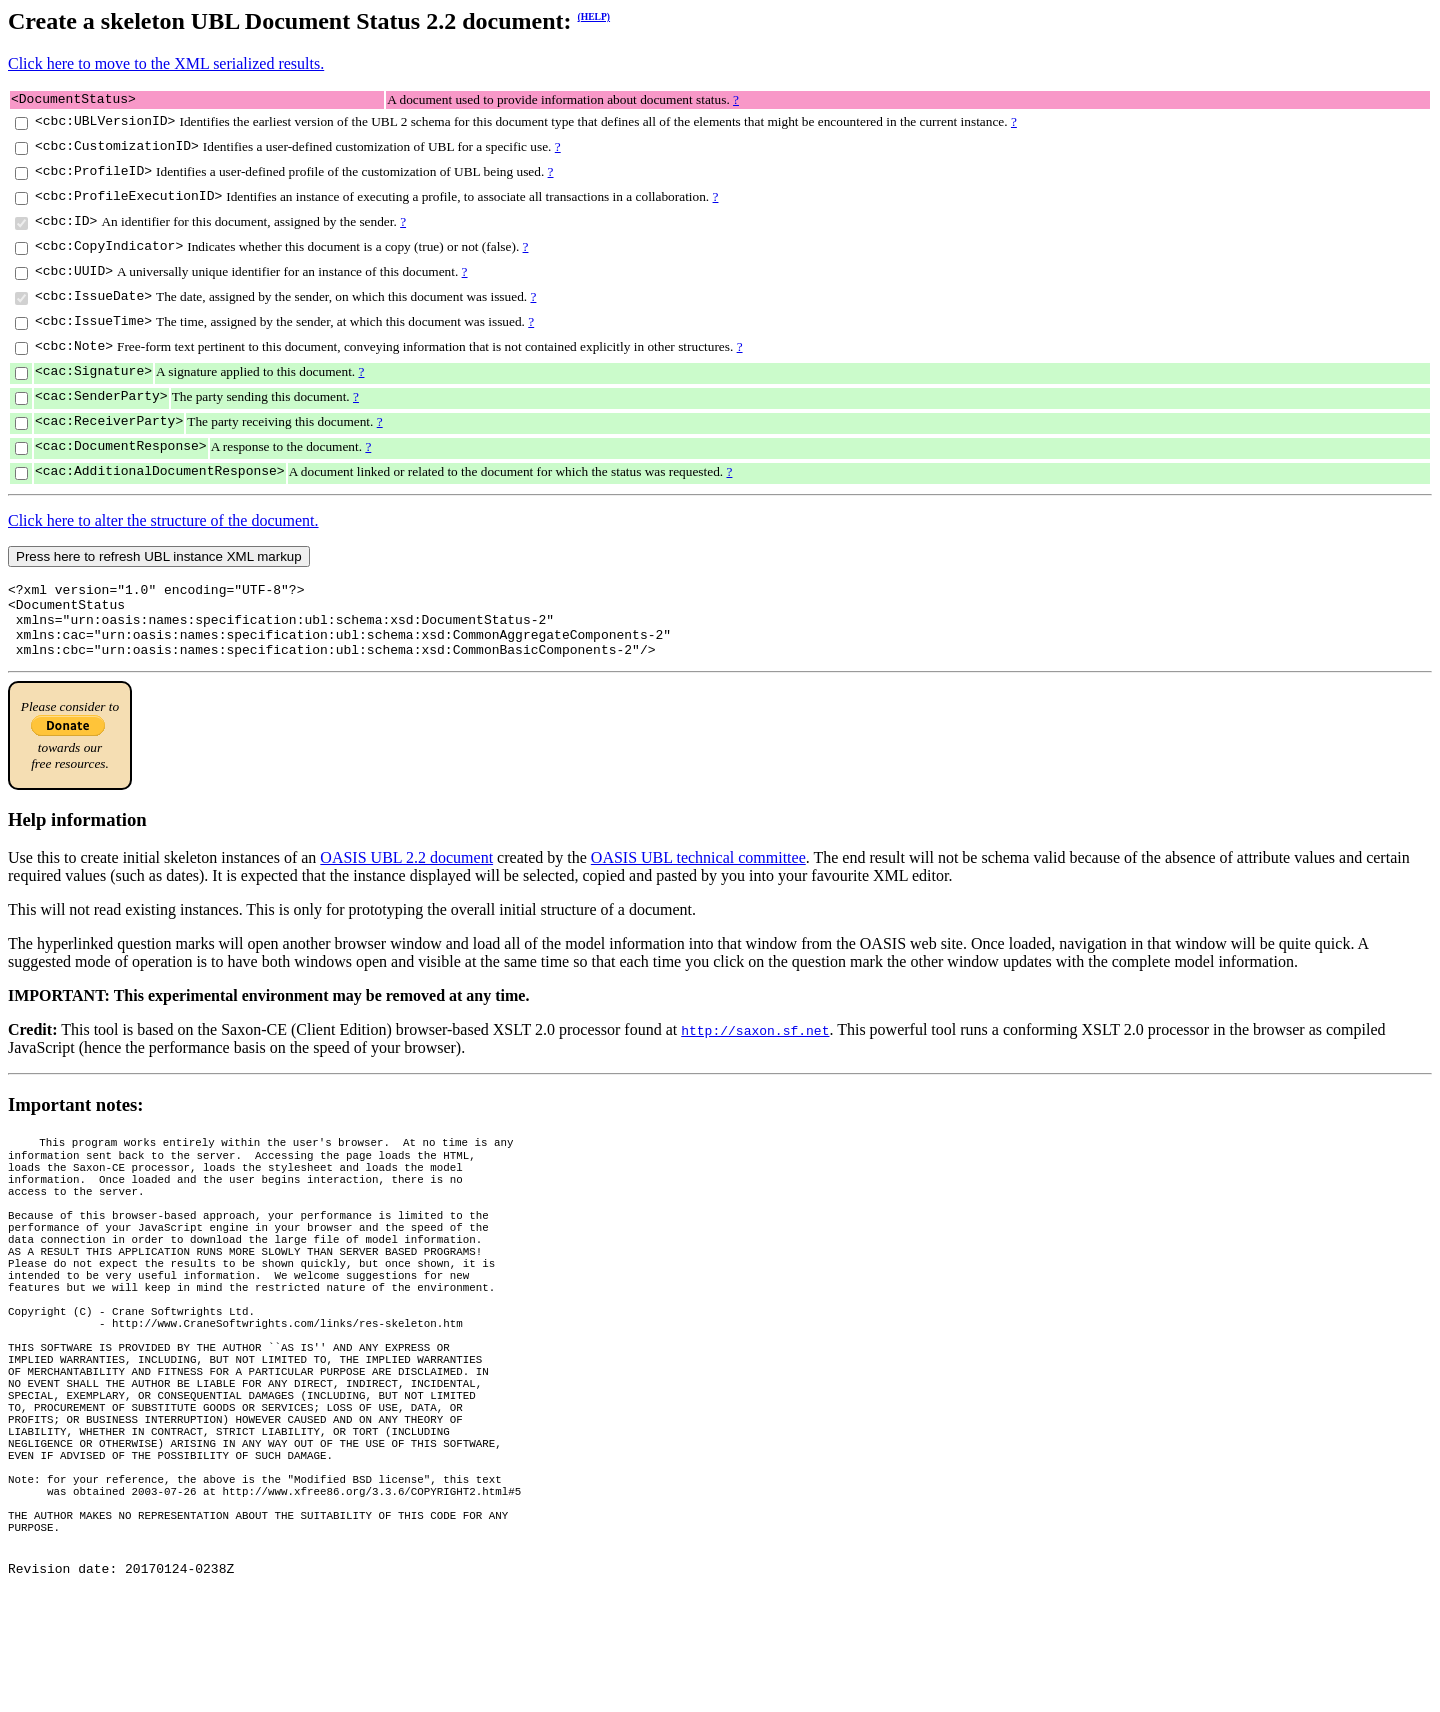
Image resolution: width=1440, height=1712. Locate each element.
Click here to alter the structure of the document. (163, 522)
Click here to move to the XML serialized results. (166, 63)
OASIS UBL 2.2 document (406, 874)
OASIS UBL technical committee (698, 874)
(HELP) (594, 16)
